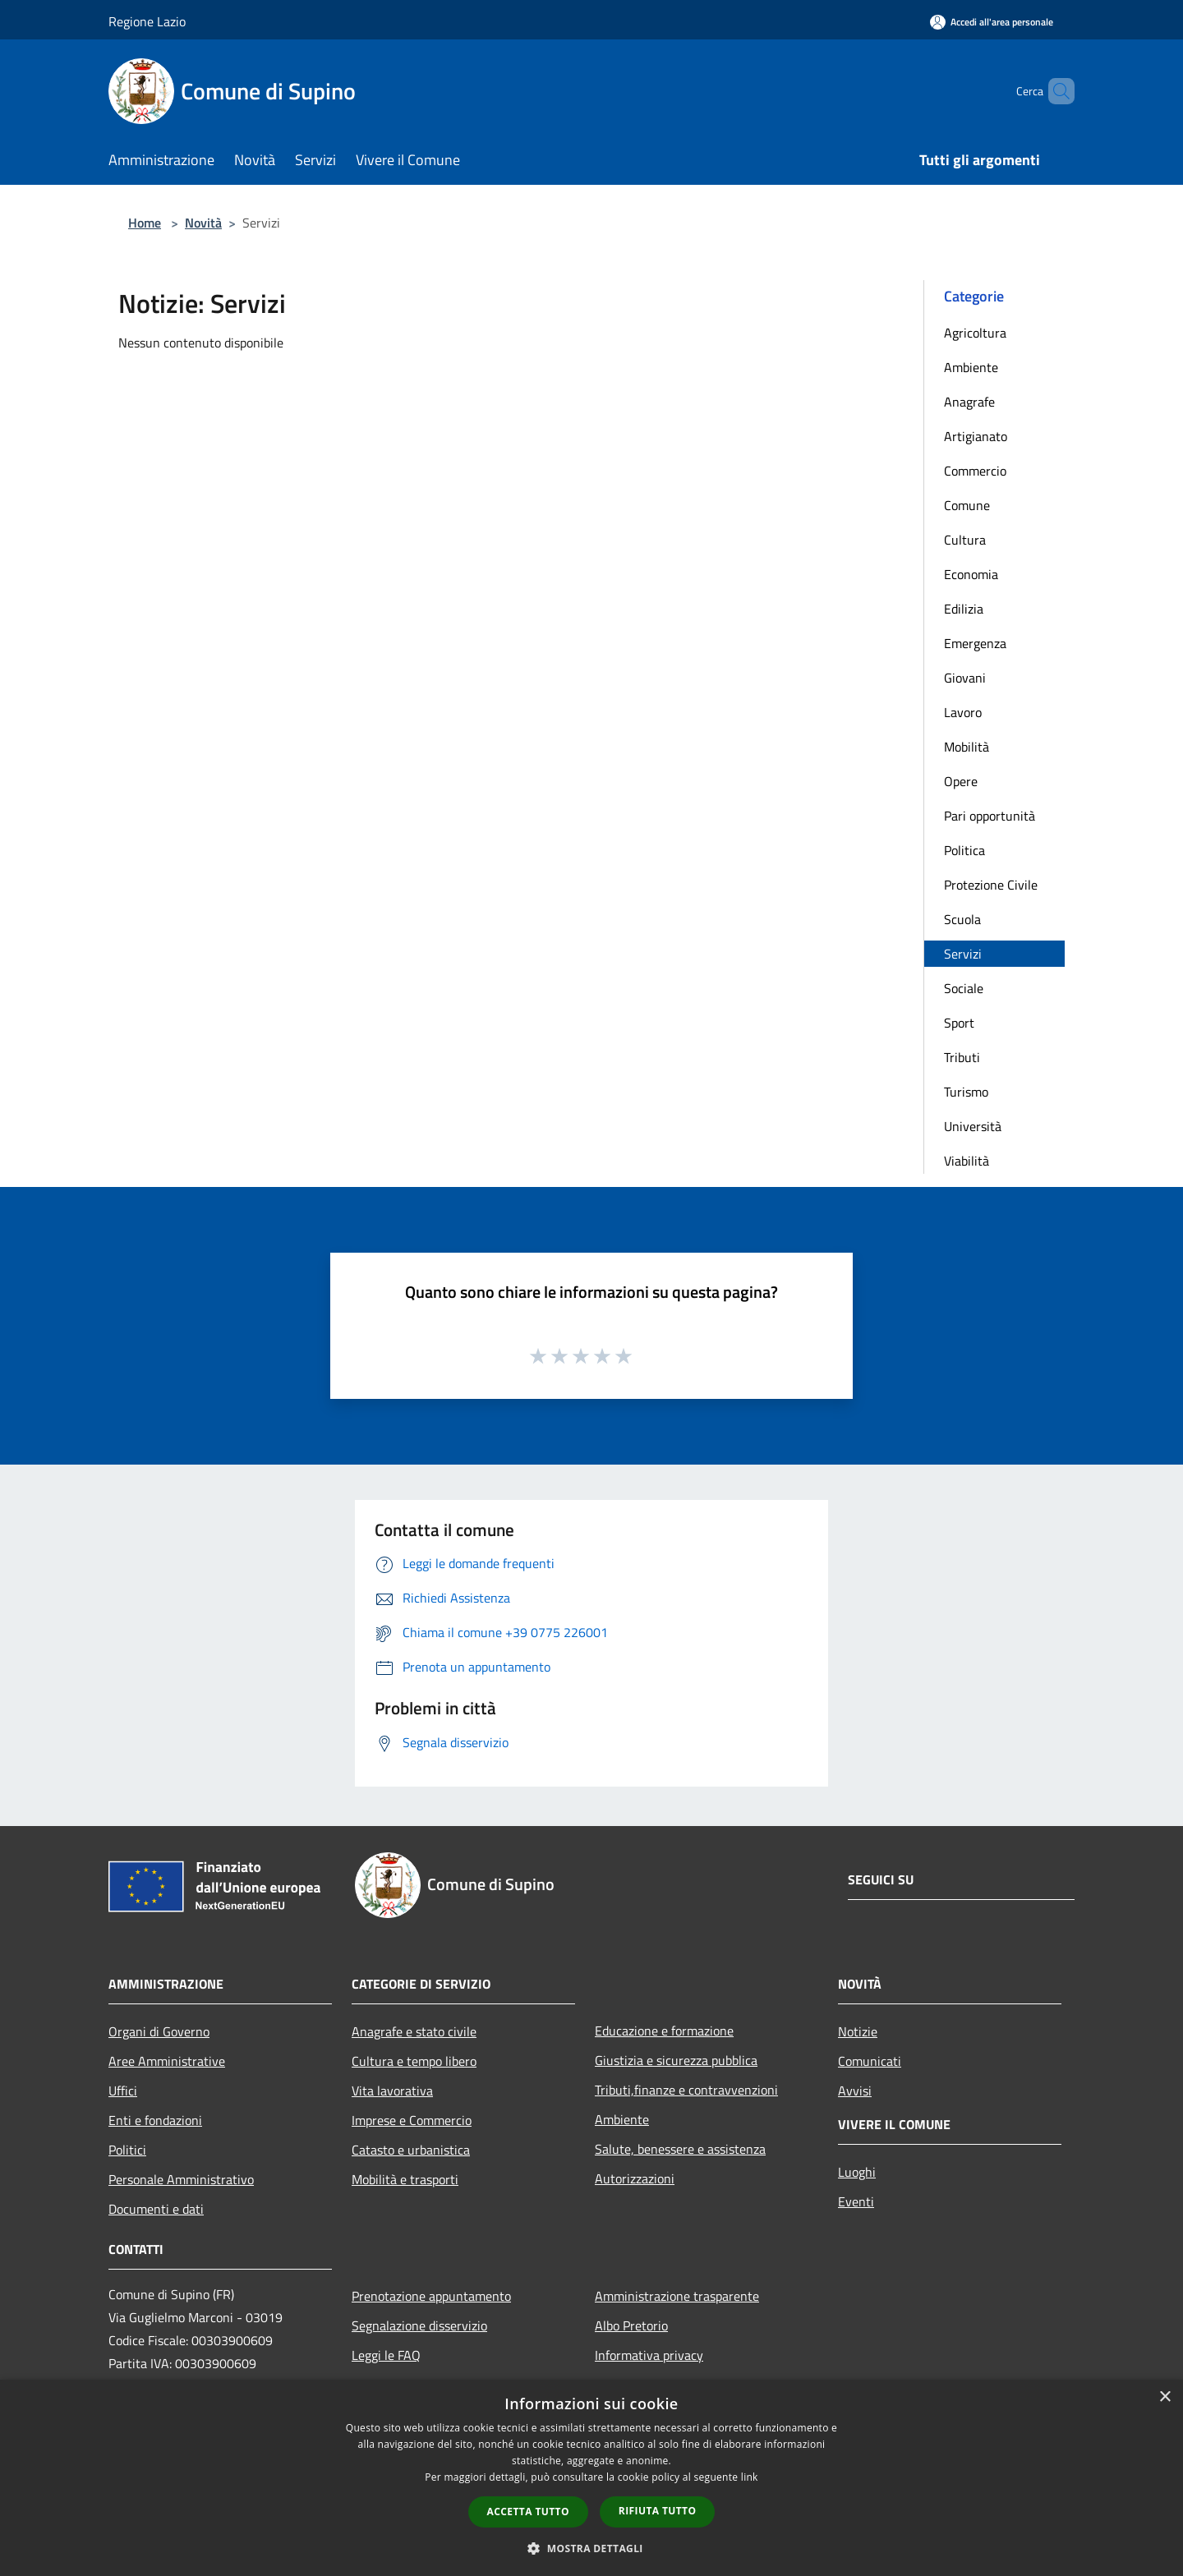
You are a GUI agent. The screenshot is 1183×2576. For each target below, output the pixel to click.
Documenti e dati (156, 2209)
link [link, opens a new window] (749, 2477)
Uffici (122, 2090)
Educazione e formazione (664, 2030)
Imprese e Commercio (412, 2120)
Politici (127, 2150)
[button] (591, 2548)
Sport (959, 1023)
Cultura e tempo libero (414, 2061)
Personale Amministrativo (181, 2179)
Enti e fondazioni (155, 2120)
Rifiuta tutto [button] (658, 2511)
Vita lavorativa (392, 2090)
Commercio (975, 471)
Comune (967, 505)
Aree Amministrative (166, 2061)
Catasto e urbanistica (411, 2150)
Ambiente (971, 367)
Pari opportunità (989, 816)
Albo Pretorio (631, 2325)
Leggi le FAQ (386, 2355)
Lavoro (963, 712)
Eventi (856, 2201)
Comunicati (869, 2061)
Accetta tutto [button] (528, 2511)
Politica (964, 850)
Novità (203, 222)
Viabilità (966, 1161)
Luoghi (857, 2172)
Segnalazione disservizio (419, 2325)
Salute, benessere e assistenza (680, 2149)
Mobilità (966, 747)
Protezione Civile (991, 885)
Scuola (962, 919)
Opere (961, 781)
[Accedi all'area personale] (992, 21)
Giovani (965, 678)
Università (972, 1126)
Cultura (965, 540)
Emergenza (975, 643)
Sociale (963, 988)
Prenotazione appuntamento (431, 2296)
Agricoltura (975, 333)
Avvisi (855, 2090)
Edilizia (963, 609)
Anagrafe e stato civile (414, 2031)
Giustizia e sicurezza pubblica (676, 2060)
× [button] (1164, 2397)
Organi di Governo (158, 2031)
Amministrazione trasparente (677, 2296)
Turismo (966, 1092)
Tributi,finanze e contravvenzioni (686, 2090)
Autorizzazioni (634, 2178)
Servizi (963, 954)
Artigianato (975, 436)
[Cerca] (1055, 91)
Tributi (962, 1057)
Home (144, 222)
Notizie (857, 2031)
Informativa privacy (649, 2355)
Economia (971, 574)
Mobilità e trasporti (405, 2179)
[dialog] (591, 2478)
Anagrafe (969, 402)
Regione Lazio (147, 21)
